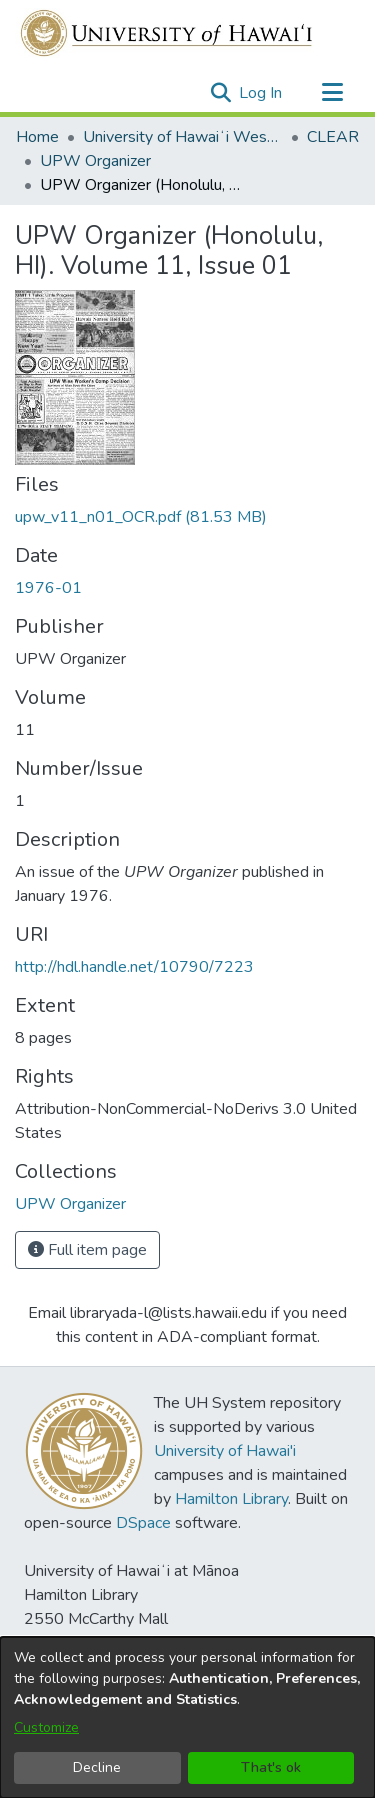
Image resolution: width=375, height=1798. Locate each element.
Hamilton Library (231, 1499)
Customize (46, 1727)
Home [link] (37, 137)
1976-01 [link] (48, 588)
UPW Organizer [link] (95, 161)
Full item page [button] (87, 1250)
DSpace (143, 1523)
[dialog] (187, 1717)
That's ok (271, 1767)
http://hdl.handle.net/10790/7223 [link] (134, 967)
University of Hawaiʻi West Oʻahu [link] (183, 137)
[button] (220, 93)
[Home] (167, 33)
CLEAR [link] (333, 137)
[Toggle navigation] (332, 93)
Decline (97, 1767)
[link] (141, 517)
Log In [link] (261, 93)
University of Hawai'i (225, 1451)
